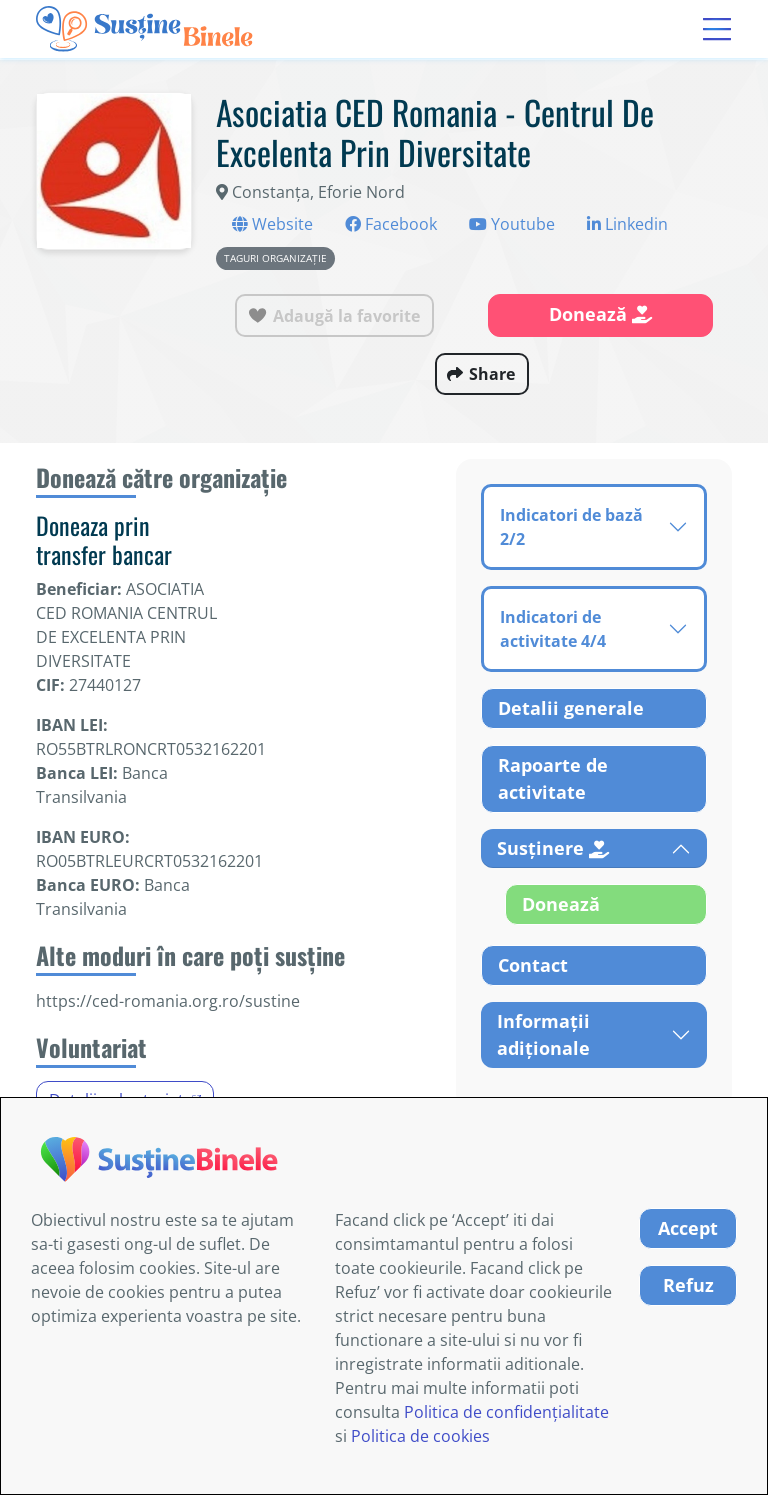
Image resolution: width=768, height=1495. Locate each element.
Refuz (688, 1285)
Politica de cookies (420, 1436)
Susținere (553, 848)
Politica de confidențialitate (506, 1412)
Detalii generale (571, 708)
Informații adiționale (543, 1034)
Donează (600, 314)
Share (492, 374)
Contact (533, 965)
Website (272, 224)
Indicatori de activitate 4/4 (553, 629)
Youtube (512, 224)
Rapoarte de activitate (553, 778)
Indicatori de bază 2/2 (571, 527)
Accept (688, 1228)
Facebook (391, 224)
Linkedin (627, 224)
